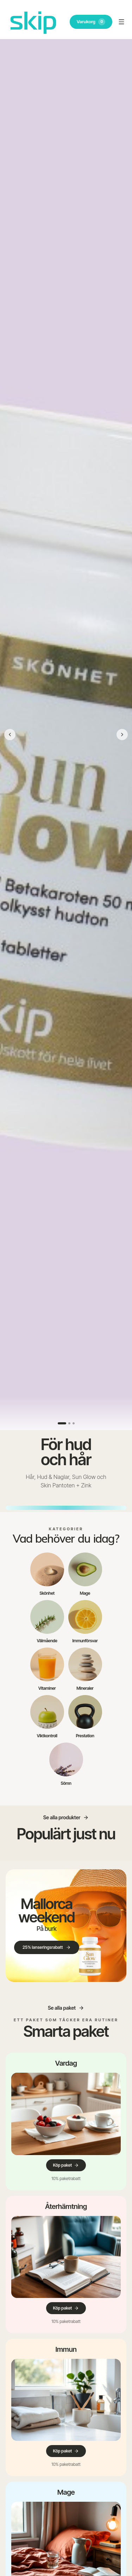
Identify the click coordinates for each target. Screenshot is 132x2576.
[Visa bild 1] (62, 1423)
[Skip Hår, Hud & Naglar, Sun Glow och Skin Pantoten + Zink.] (66, 734)
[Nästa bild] (122, 734)
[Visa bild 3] (74, 1423)
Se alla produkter (66, 1817)
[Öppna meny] (121, 21)
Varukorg (91, 21)
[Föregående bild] (9, 734)
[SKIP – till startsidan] (33, 21)
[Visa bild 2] (69, 1423)
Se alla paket (66, 2008)
